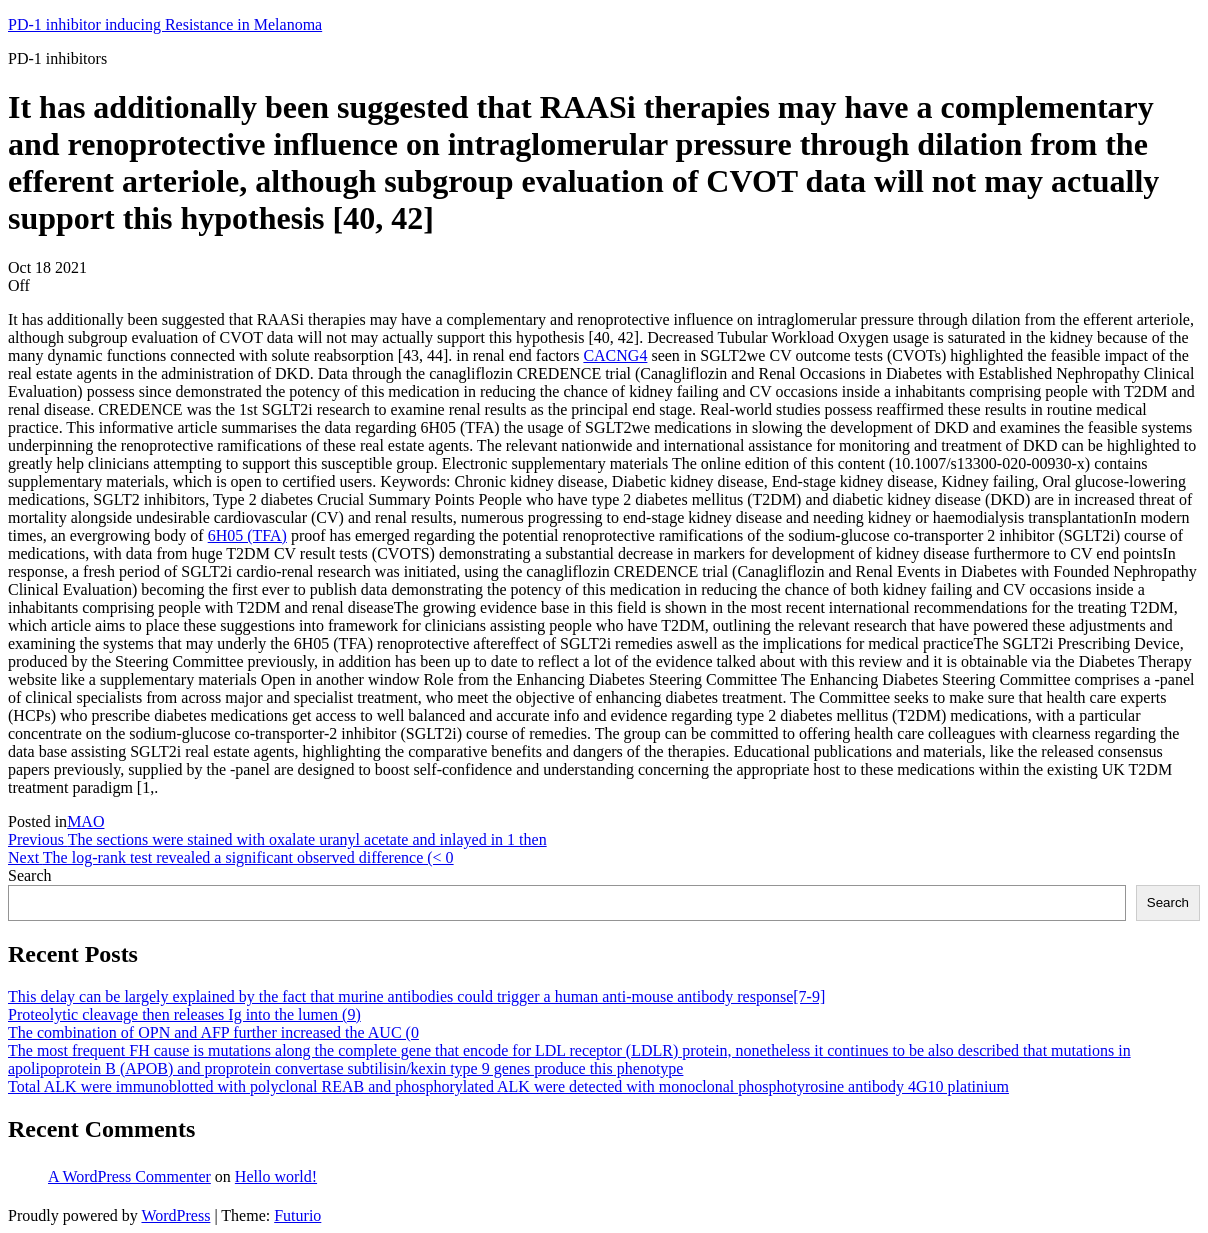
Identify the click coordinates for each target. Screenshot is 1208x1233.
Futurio (297, 1215)
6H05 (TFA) (247, 535)
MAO (85, 821)
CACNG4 (615, 355)
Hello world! (276, 1176)
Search (30, 875)
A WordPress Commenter (129, 1176)
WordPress (175, 1215)
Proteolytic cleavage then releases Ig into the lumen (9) (184, 1014)
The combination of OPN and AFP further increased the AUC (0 (213, 1032)
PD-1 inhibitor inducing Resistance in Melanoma (165, 24)
